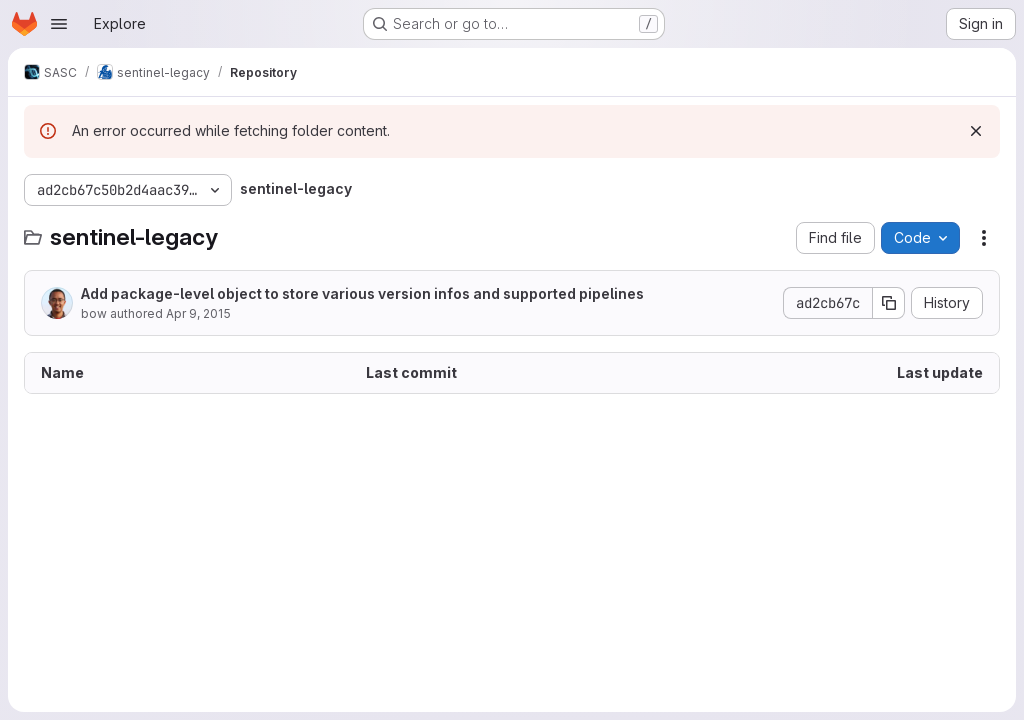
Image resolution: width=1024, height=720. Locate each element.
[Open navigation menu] (59, 24)
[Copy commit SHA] (889, 303)
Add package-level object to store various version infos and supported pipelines (362, 293)
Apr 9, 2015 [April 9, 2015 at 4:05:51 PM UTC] (198, 313)
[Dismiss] (976, 131)
